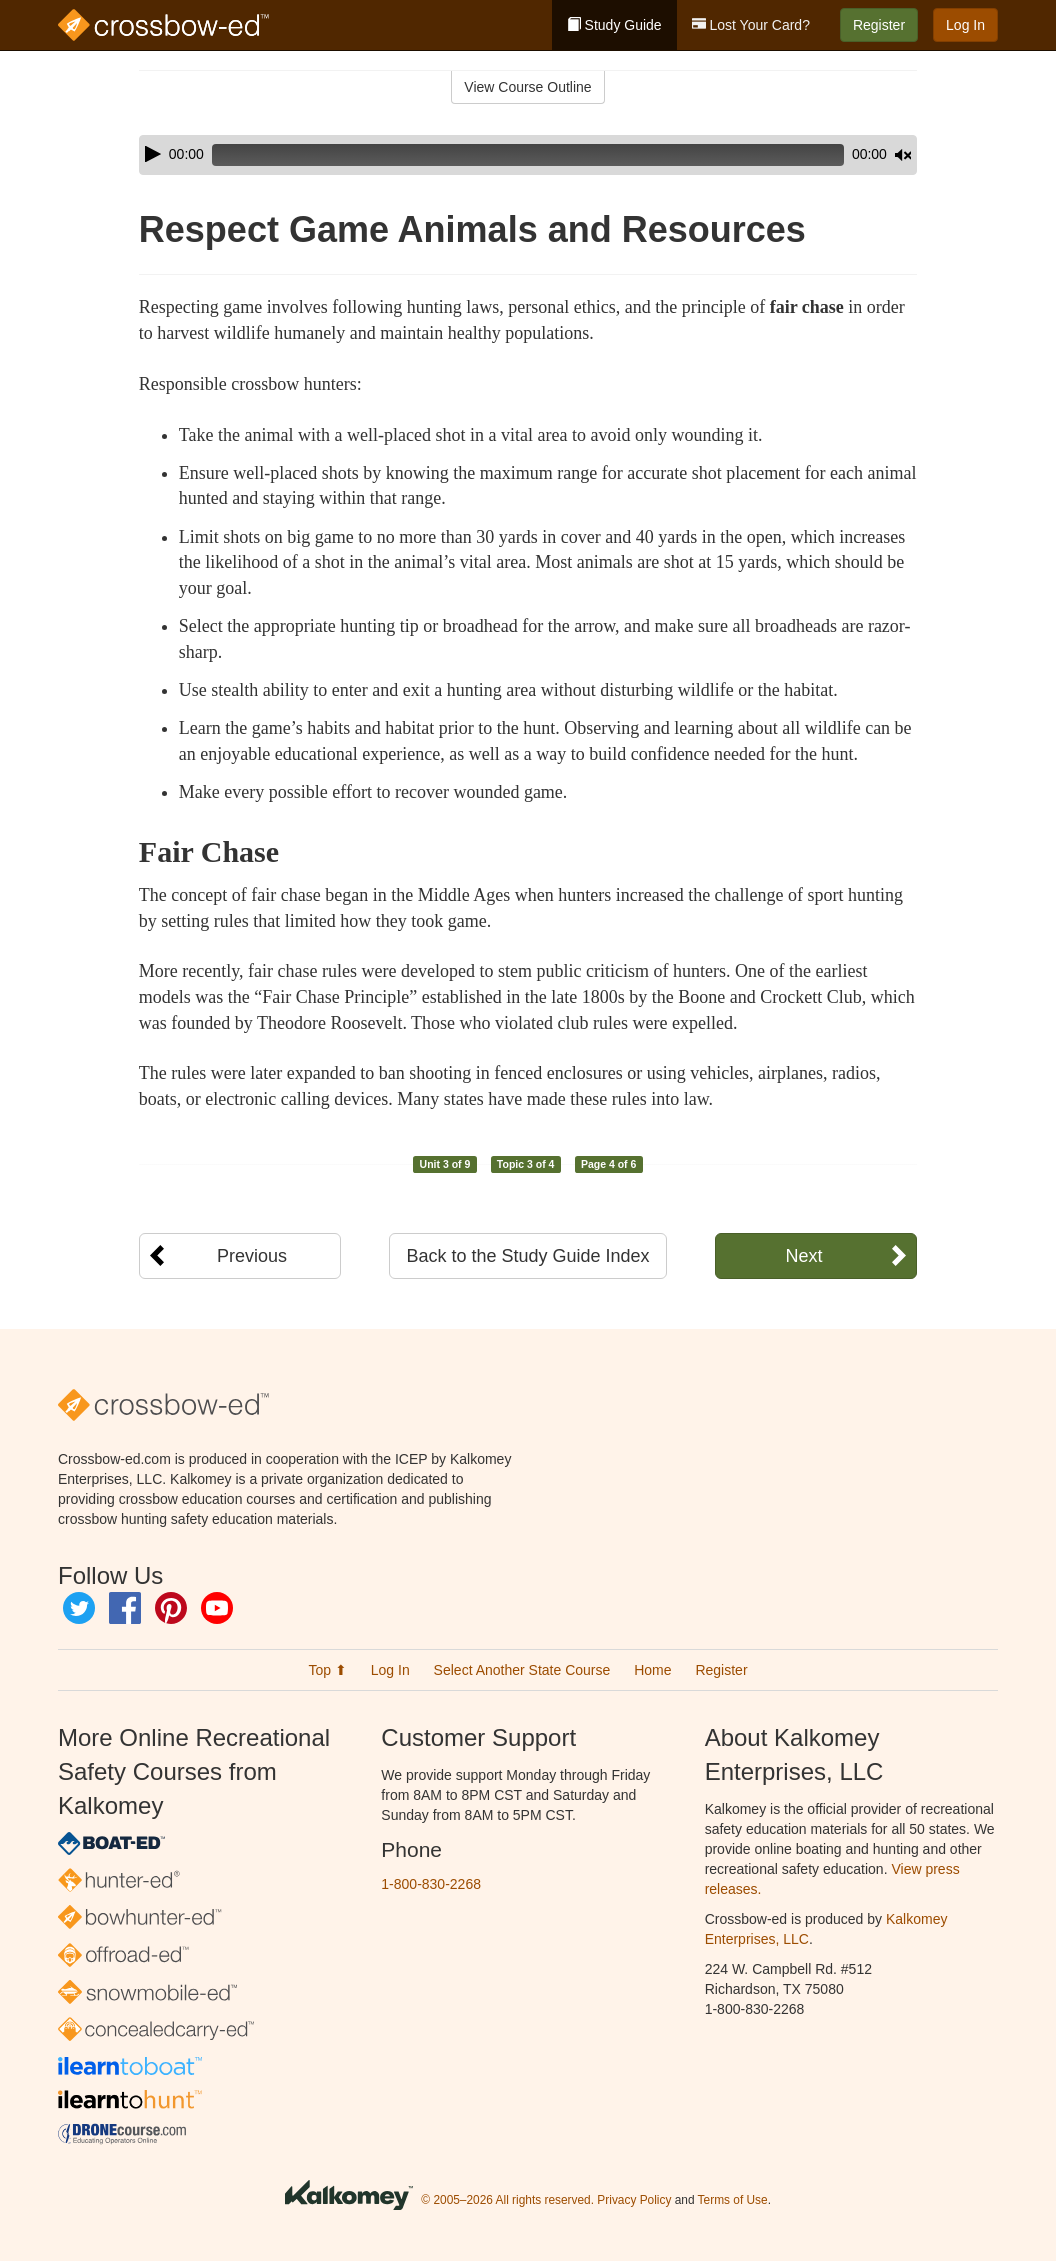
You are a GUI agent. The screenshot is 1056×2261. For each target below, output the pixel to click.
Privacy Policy (634, 2200)
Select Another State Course (522, 1670)
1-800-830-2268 (431, 1884)
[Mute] (847, 155)
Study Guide (614, 25)
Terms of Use (733, 2200)
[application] (528, 155)
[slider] (500, 155)
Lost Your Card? (751, 25)
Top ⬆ (327, 1670)
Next (803, 1256)
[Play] (153, 154)
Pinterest (171, 1608)
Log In (965, 25)
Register (879, 25)
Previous (252, 1256)
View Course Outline (527, 87)
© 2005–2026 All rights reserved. (507, 2200)
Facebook (125, 1608)
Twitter (79, 1608)
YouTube (217, 1608)
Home (652, 1670)
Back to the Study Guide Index (527, 1256)
